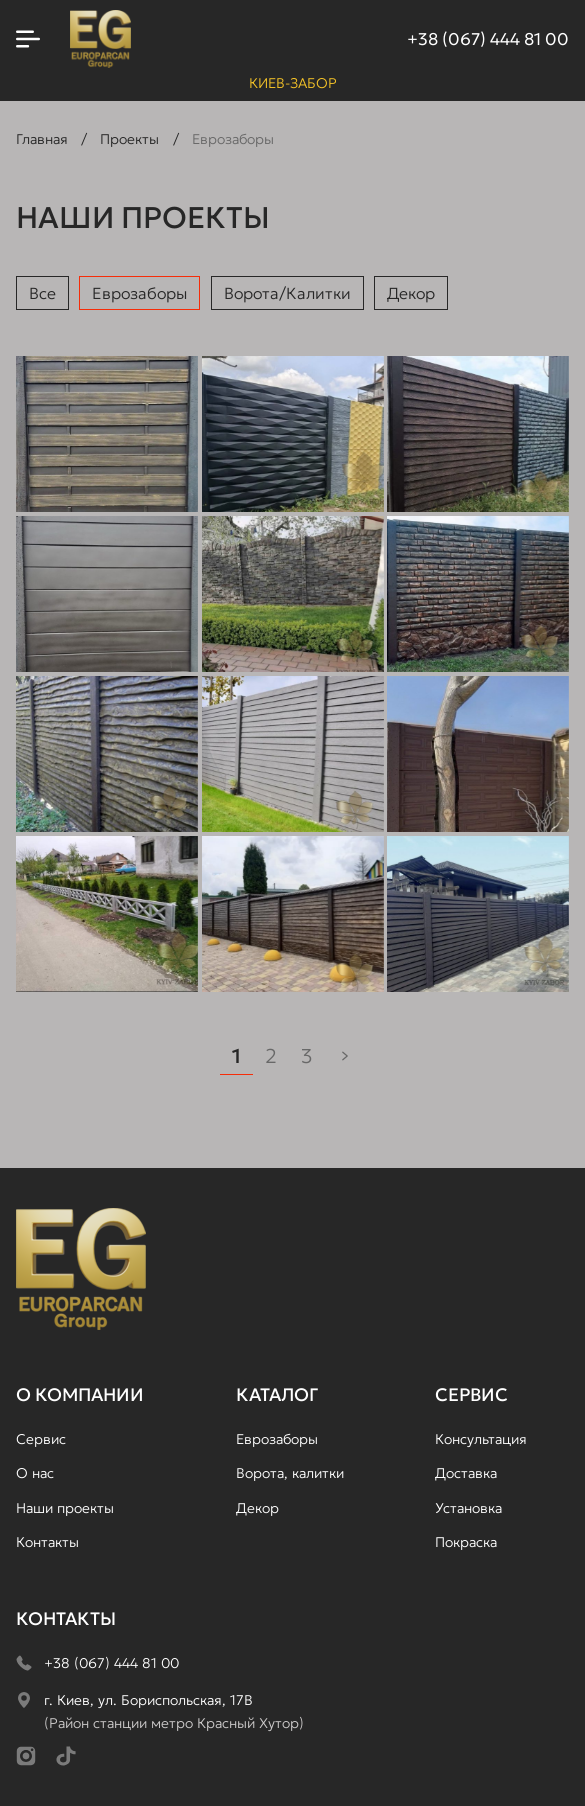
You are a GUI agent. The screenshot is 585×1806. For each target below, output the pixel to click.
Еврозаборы (139, 293)
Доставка (466, 1473)
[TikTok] (66, 1756)
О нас (35, 1473)
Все (42, 293)
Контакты (47, 1542)
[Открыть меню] (28, 39)
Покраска (466, 1542)
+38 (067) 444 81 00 (488, 39)
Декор (411, 293)
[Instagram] (26, 1756)
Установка (468, 1508)
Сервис (41, 1439)
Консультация (481, 1439)
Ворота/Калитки (287, 293)
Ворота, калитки (290, 1473)
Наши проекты (65, 1508)
